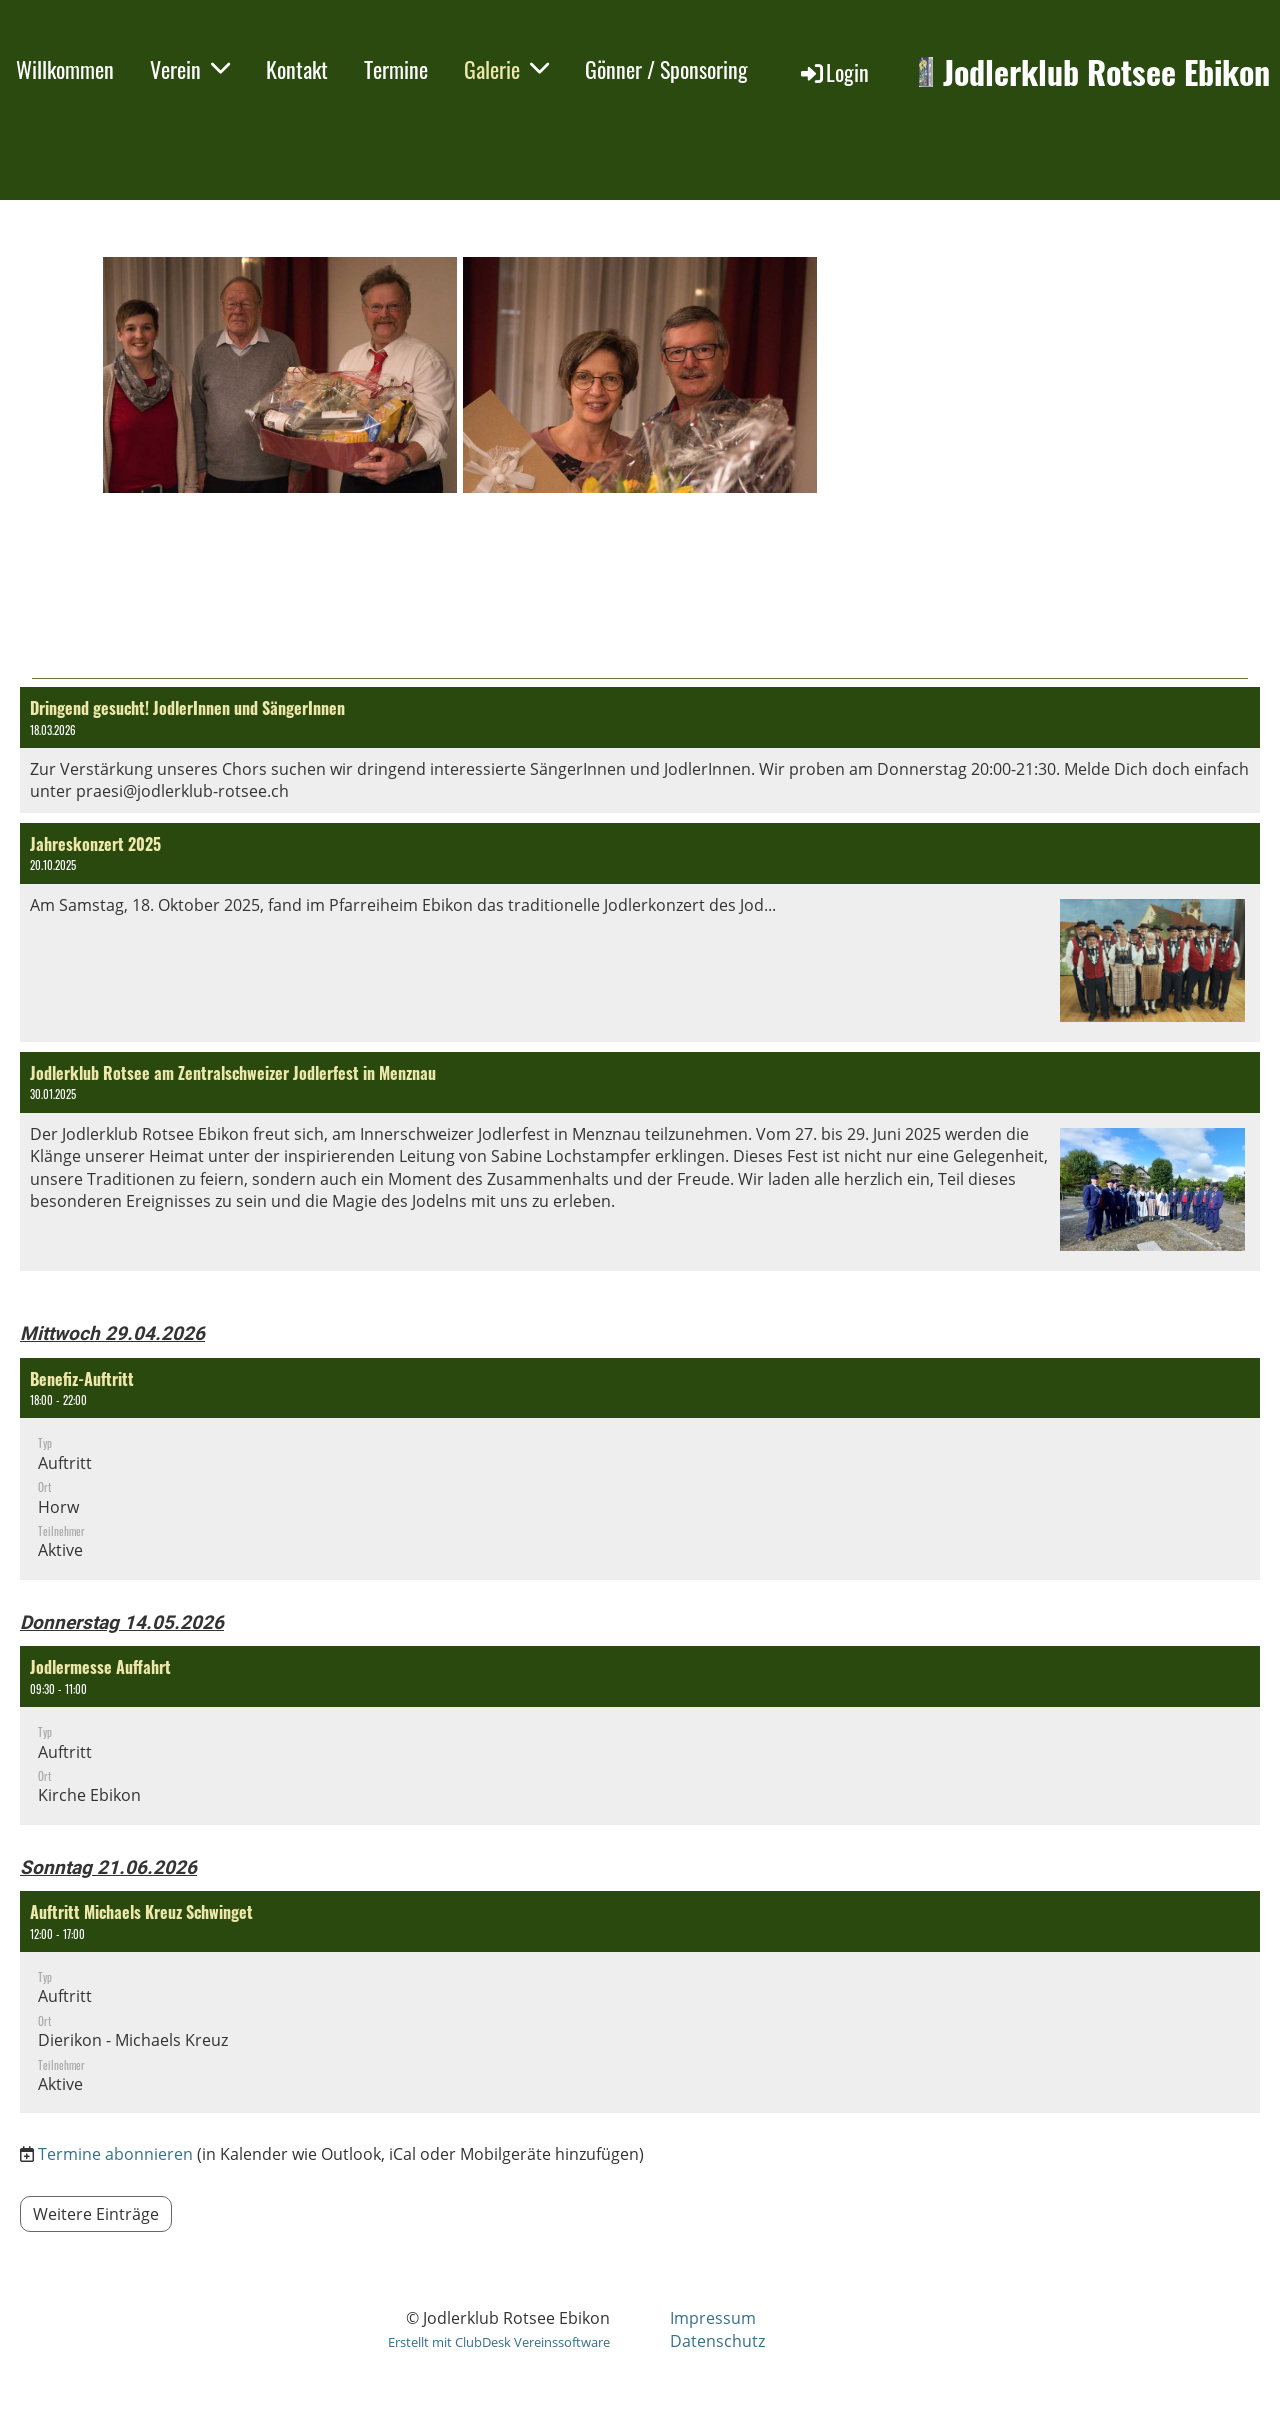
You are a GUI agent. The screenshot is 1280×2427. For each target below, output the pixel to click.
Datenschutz (717, 2341)
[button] (640, 1469)
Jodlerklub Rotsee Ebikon (1106, 72)
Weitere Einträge (96, 2214)
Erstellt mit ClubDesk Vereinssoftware (499, 2342)
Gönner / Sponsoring (666, 69)
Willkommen (65, 69)
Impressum (713, 2318)
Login (833, 72)
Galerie (506, 69)
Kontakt (297, 69)
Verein (190, 69)
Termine (396, 69)
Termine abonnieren (115, 2154)
